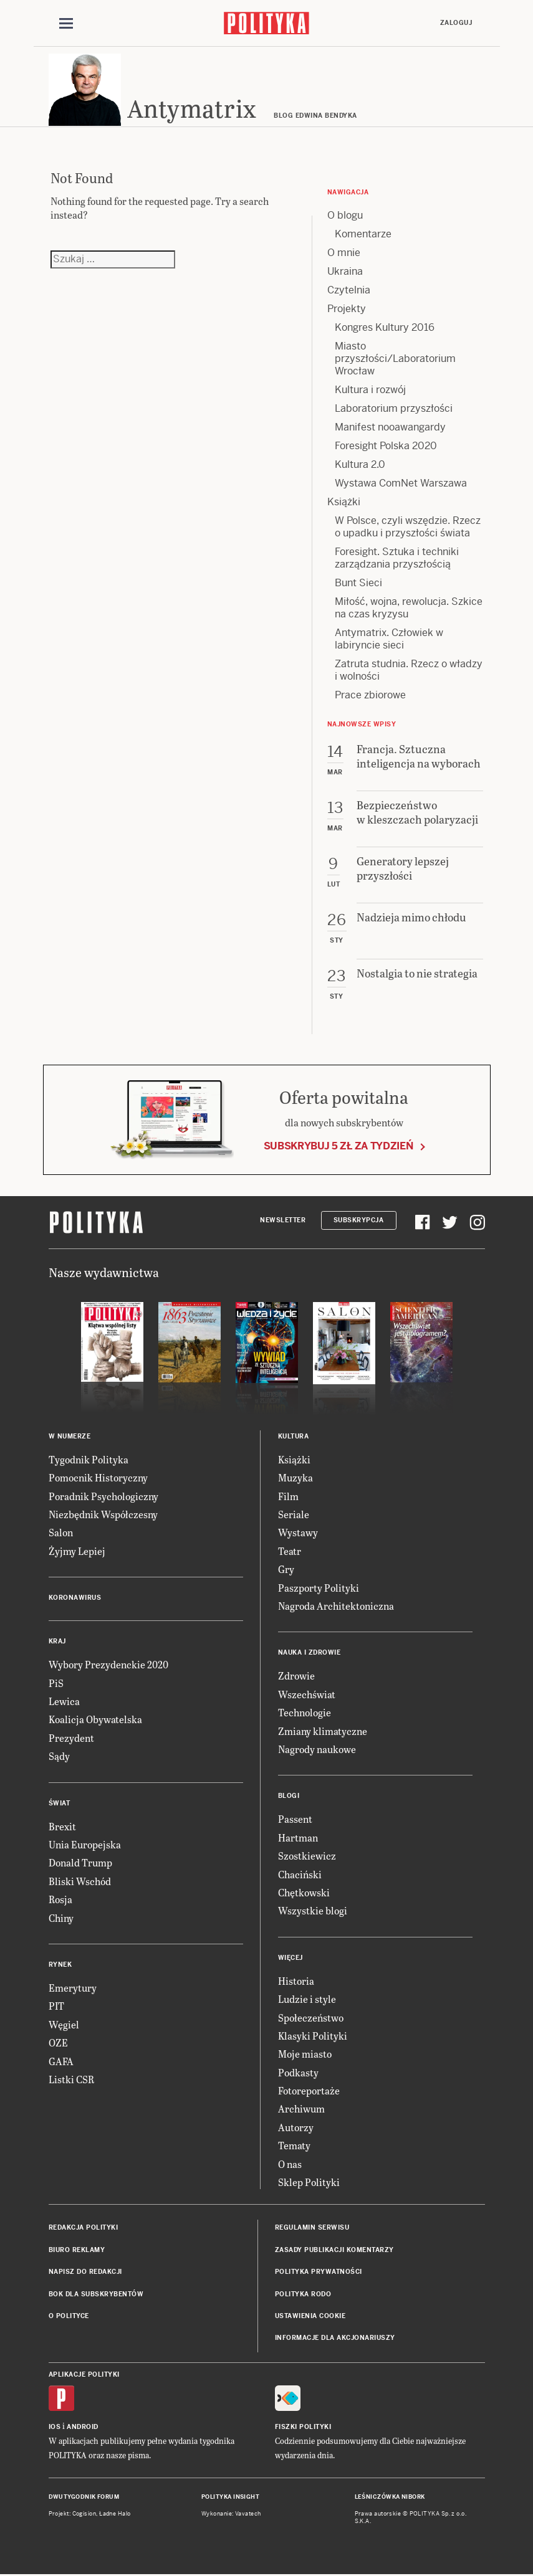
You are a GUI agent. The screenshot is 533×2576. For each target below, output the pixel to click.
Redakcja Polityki (83, 2230)
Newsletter (282, 1222)
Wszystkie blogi (312, 1913)
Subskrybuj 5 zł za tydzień (338, 1147)
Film (288, 1498)
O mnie (343, 254)
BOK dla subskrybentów (96, 2296)
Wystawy (298, 1535)
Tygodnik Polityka (88, 1461)
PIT (56, 2008)
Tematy (294, 2147)
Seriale (293, 1516)
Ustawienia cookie (310, 2318)
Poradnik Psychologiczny (103, 1498)
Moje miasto (305, 2056)
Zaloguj (456, 23)
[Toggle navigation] (66, 23)
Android (82, 2429)
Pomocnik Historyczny (98, 1480)
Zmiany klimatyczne (322, 1733)
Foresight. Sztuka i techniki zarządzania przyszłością (397, 560)
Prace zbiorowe (370, 696)
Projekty (346, 310)
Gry (286, 1571)
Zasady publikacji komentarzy (334, 2252)
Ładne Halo (115, 2515)
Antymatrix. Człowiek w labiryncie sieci (389, 641)
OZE (58, 2044)
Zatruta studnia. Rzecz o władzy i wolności (409, 672)
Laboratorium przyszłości (394, 410)
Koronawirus (75, 1600)
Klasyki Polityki (312, 2037)
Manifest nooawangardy (390, 428)
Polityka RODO (303, 2296)
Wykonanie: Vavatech (231, 2515)
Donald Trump (80, 1865)
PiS (56, 1685)
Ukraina (345, 273)
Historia (296, 1982)
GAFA (61, 2063)
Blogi (289, 1798)
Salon (61, 1535)
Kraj (57, 1644)
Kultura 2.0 (360, 466)
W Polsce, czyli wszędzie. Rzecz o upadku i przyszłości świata (408, 528)
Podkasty (298, 2074)
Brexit (62, 1828)
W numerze (70, 1438)
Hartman (298, 1839)
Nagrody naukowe (317, 1751)
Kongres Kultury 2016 (385, 329)
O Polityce (69, 2318)
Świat (59, 1805)
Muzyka (295, 1480)
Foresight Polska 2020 (386, 447)
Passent (295, 1821)
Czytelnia (348, 291)
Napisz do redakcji (85, 2273)
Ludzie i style (307, 2001)
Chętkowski (304, 1894)
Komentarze (363, 235)
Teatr (289, 1553)
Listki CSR (71, 2081)
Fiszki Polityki (303, 2429)
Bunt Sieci (358, 584)
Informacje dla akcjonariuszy (335, 2340)
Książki (343, 503)
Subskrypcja (359, 1222)
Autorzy (296, 2129)
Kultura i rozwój (370, 391)
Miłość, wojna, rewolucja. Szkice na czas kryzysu (409, 609)
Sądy (59, 1758)
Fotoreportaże (309, 2092)
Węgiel (64, 2026)
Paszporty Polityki (318, 1589)
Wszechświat (306, 1696)
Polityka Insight (230, 2498)
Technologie (304, 1714)
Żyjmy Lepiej (77, 1553)
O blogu (345, 217)
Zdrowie (296, 1678)
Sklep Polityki (309, 2184)
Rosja (60, 1901)
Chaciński (300, 1876)
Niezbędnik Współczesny (103, 1516)
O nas (290, 2166)
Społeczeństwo (310, 2019)
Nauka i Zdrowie (309, 1655)
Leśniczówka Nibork (390, 2498)
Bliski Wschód (80, 1883)
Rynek (60, 1966)
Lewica (64, 1703)
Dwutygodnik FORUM (84, 2498)
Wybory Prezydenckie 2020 (108, 1667)
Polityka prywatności (318, 2273)
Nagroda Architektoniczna (336, 1607)
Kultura (293, 1438)
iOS (55, 2429)
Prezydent (71, 1739)
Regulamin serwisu (312, 2230)
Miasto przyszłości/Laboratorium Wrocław (395, 360)
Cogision (84, 2515)
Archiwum (301, 2111)
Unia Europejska (85, 1846)
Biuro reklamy (77, 2252)
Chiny (61, 1920)
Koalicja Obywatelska (95, 1721)
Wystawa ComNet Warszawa (401, 485)
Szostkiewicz (307, 1857)
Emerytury (73, 1989)
